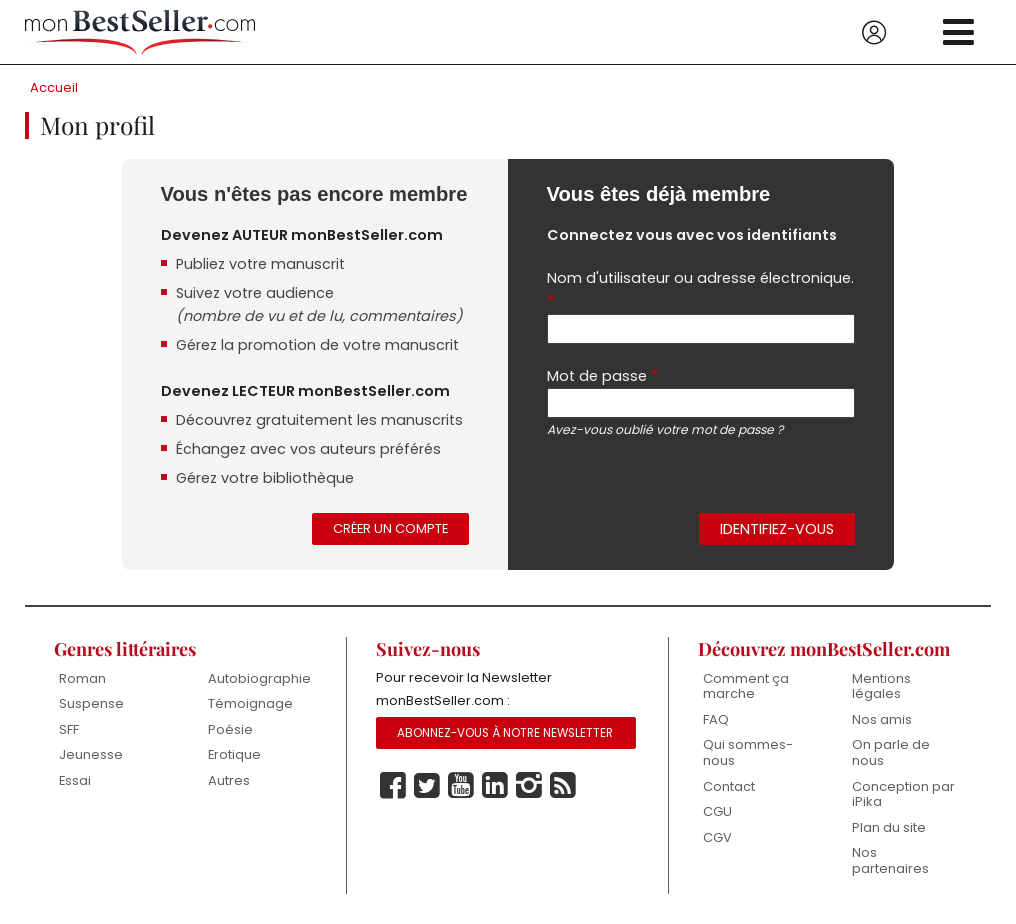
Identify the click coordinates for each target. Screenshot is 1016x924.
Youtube (461, 786)
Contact (729, 786)
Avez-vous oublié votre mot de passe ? (665, 429)
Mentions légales (881, 686)
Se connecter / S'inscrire (874, 33)
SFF (69, 729)
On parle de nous (891, 752)
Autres (229, 780)
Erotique (234, 754)
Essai (75, 780)
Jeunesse (91, 754)
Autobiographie (259, 678)
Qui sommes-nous (748, 752)
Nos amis (882, 719)
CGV (717, 837)
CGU (717, 811)
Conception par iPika (903, 794)
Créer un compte (390, 528)
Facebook (393, 786)
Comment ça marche (746, 686)
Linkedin (495, 786)
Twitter (427, 786)
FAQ (716, 719)
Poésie (230, 729)
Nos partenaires (890, 860)
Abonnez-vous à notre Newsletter (505, 733)
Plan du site (889, 827)
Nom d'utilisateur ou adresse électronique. (700, 290)
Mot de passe (603, 375)
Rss (563, 786)
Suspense (91, 703)
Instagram (529, 786)
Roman (82, 678)
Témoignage (250, 703)
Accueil (54, 87)
